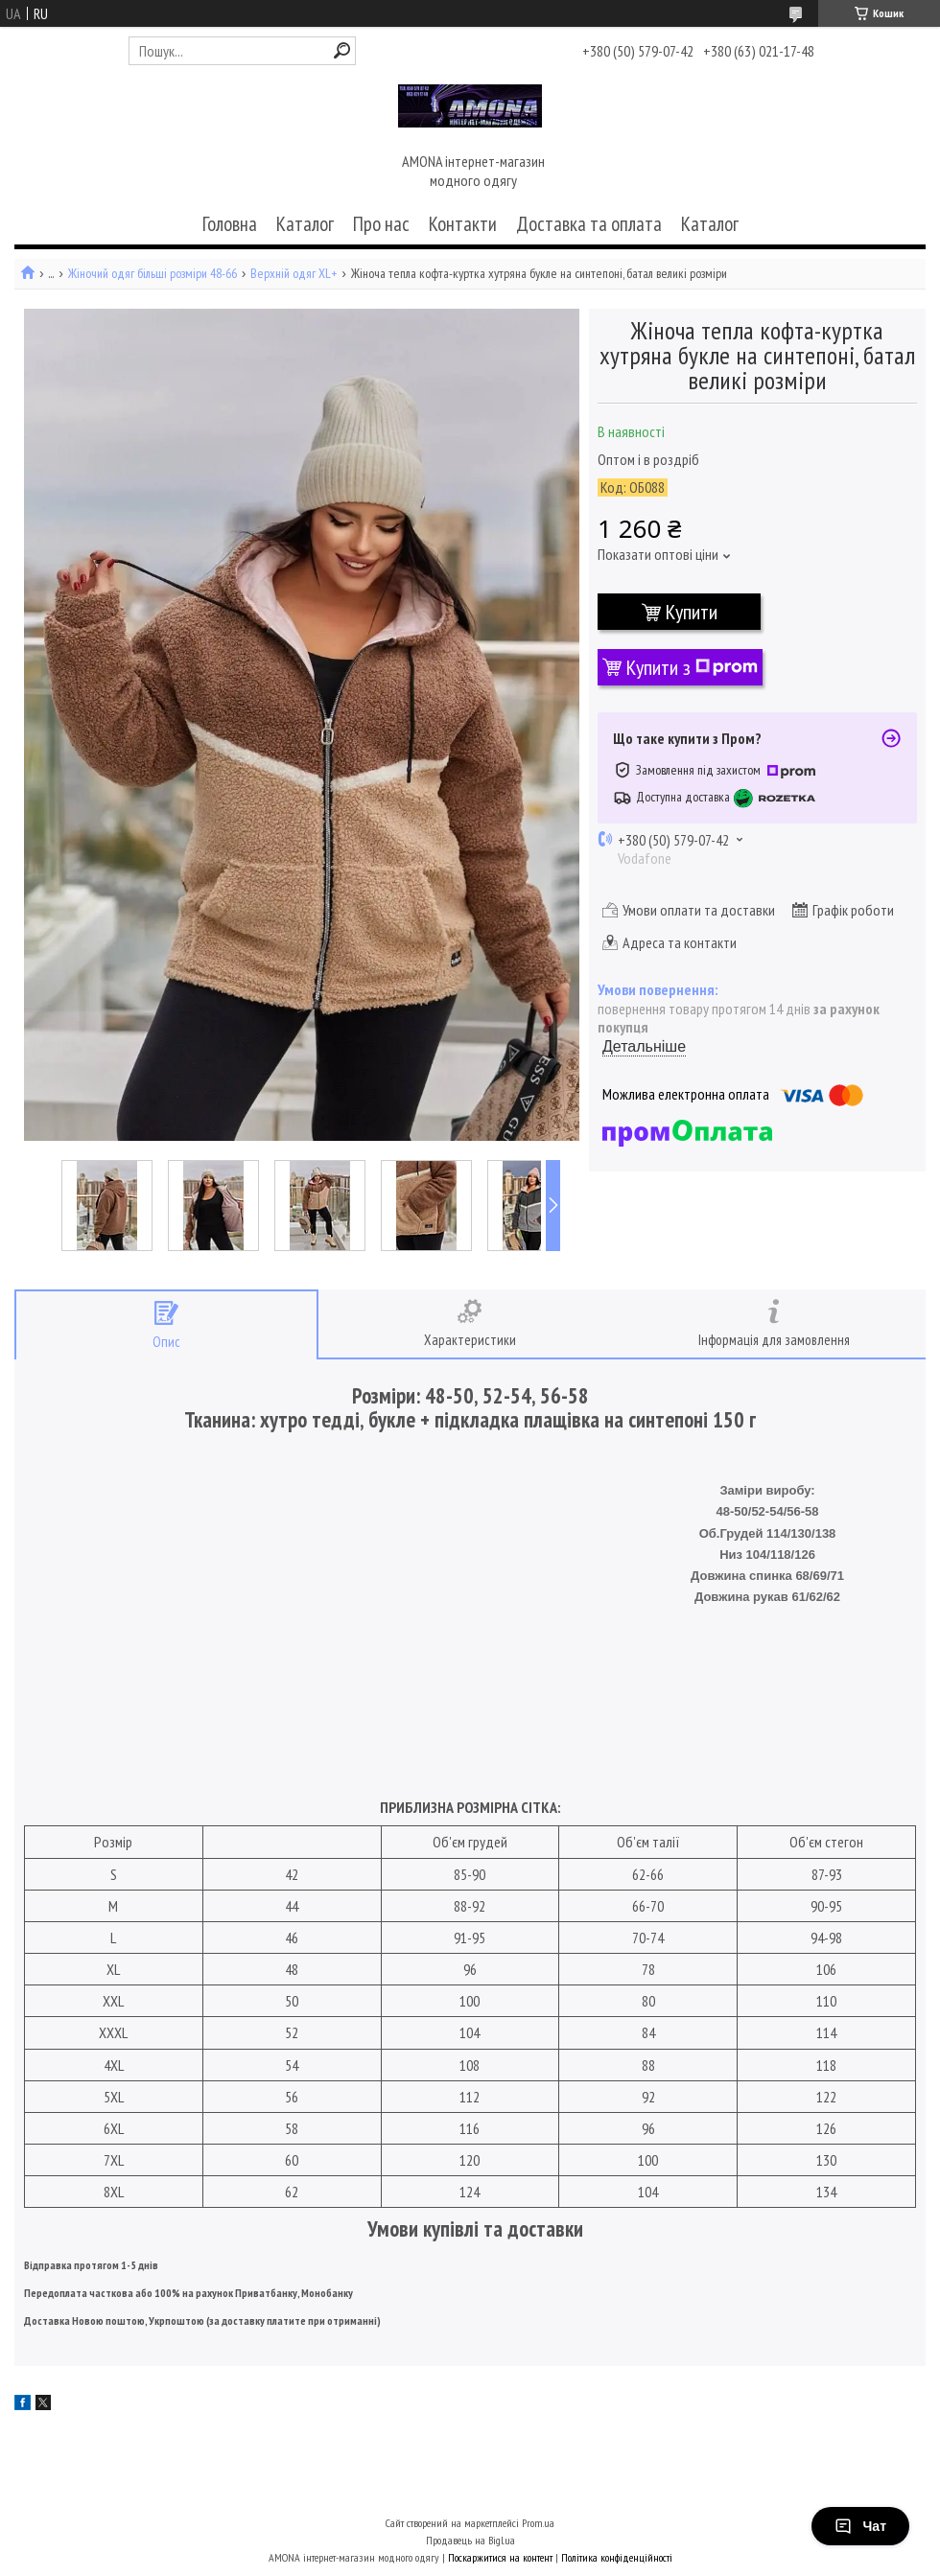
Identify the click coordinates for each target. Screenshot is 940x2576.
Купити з (692, 667)
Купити (691, 611)
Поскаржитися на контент (500, 2557)
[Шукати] (342, 50)
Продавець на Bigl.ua (470, 2540)
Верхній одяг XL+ (293, 274)
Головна (229, 224)
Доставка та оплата (589, 224)
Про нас (381, 224)
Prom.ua (538, 2523)
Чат (860, 2526)
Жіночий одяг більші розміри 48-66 (152, 274)
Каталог (305, 224)
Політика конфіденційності (616, 2557)
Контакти (463, 224)
